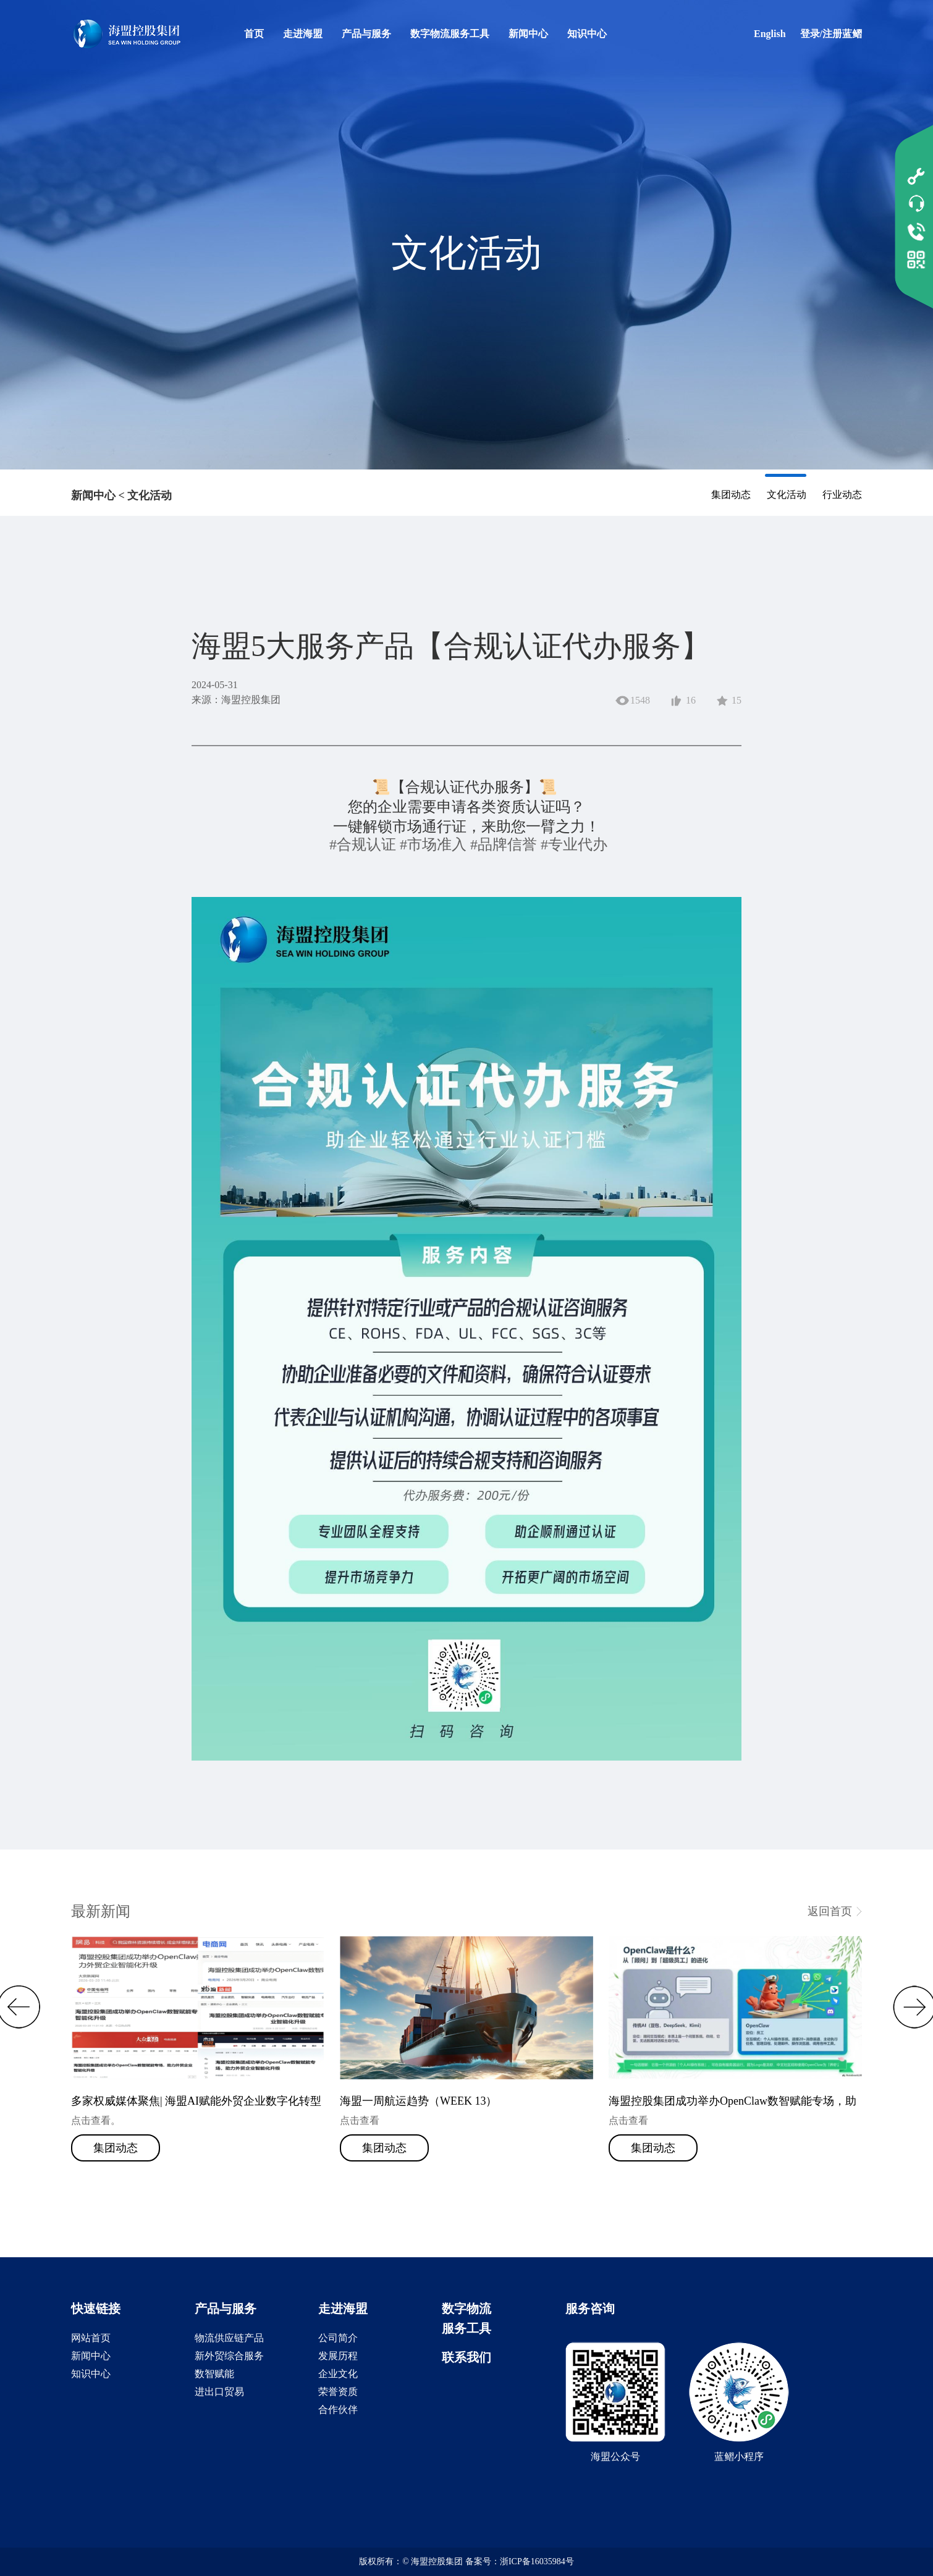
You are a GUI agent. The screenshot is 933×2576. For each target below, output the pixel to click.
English (770, 33)
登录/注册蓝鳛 (831, 33)
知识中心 (587, 33)
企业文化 (338, 2373)
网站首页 (91, 2338)
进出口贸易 (219, 2391)
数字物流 (466, 2308)
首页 (254, 33)
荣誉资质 (338, 2391)
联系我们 (466, 2357)
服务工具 (466, 2328)
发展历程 (338, 2356)
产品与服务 (366, 33)
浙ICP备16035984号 (537, 2561)
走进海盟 (303, 33)
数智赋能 (214, 2373)
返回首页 (830, 1911)
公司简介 (338, 2338)
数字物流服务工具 (449, 33)
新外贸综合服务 (229, 2356)
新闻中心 (528, 33)
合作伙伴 (338, 2409)
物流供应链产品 (229, 2338)
